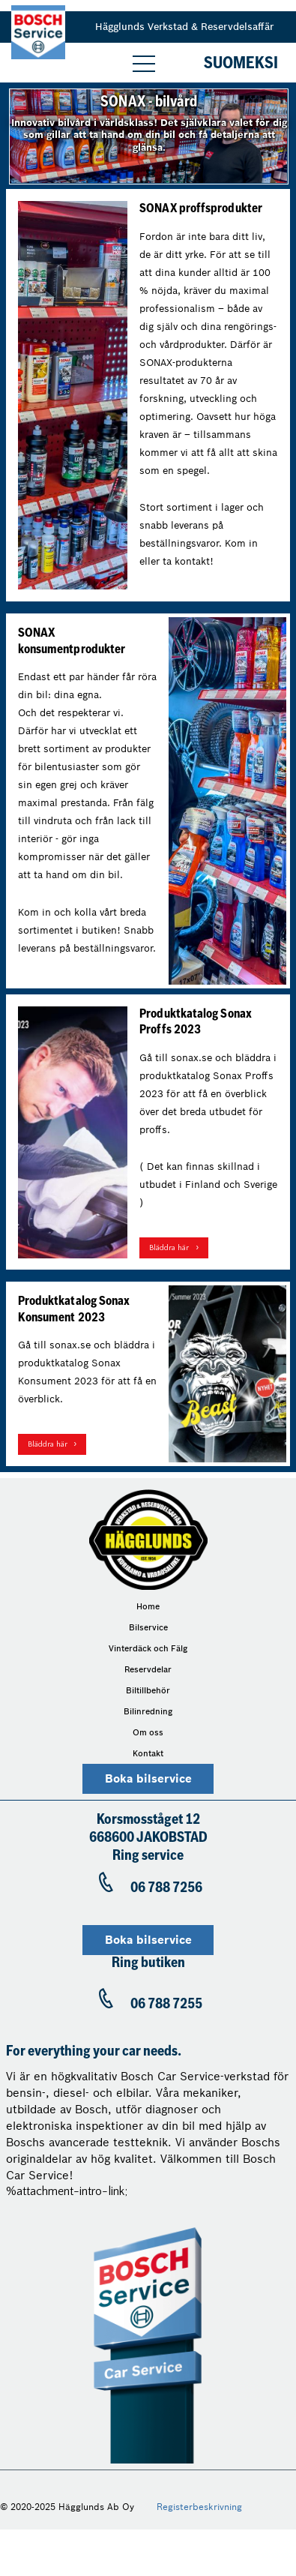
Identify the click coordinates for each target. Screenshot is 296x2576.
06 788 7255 (166, 2005)
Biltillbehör (148, 1690)
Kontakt (148, 1753)
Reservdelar (148, 1669)
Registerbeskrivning (199, 2506)
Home (148, 1606)
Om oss (148, 1732)
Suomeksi (241, 64)
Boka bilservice (148, 1779)
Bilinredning (148, 1711)
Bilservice (148, 1627)
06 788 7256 (166, 1889)
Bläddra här (169, 1247)
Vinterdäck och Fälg (148, 1648)
